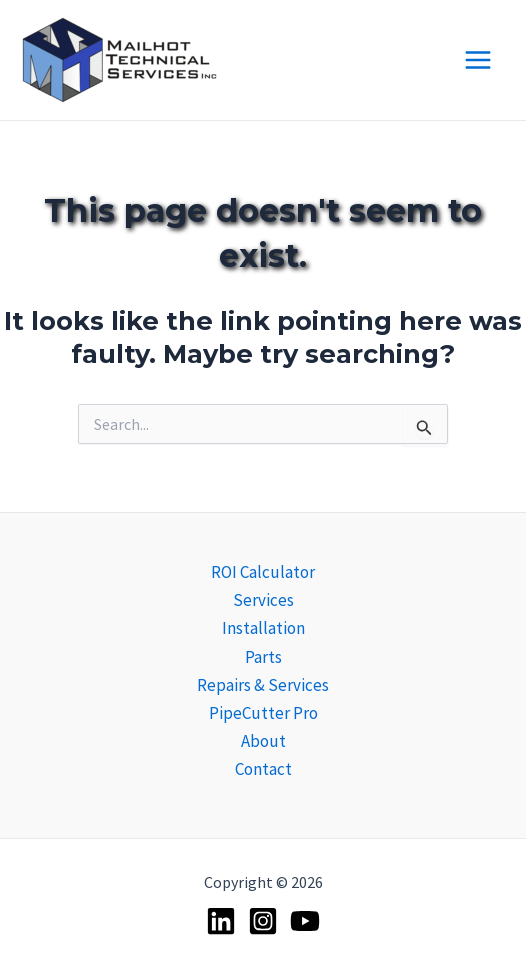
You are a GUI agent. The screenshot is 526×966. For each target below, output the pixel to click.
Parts (263, 657)
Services (263, 600)
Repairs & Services (263, 685)
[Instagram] (263, 921)
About (263, 741)
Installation (263, 628)
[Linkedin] (221, 921)
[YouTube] (305, 921)
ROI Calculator (263, 572)
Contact (263, 769)
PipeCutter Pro (263, 713)
